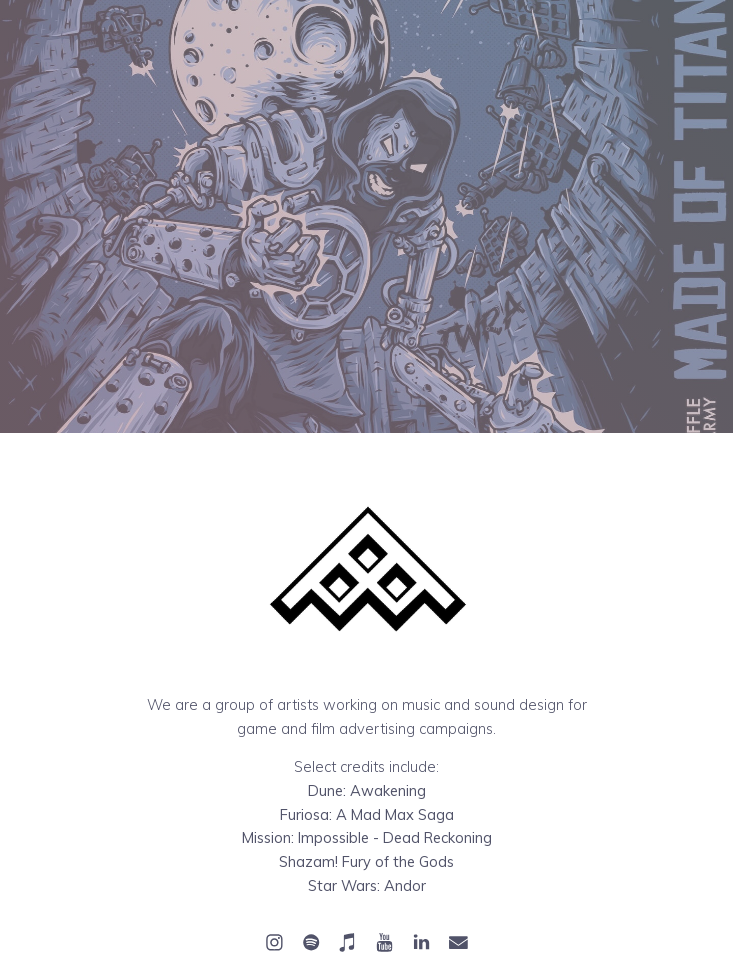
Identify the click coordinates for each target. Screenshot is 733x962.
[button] (275, 942)
